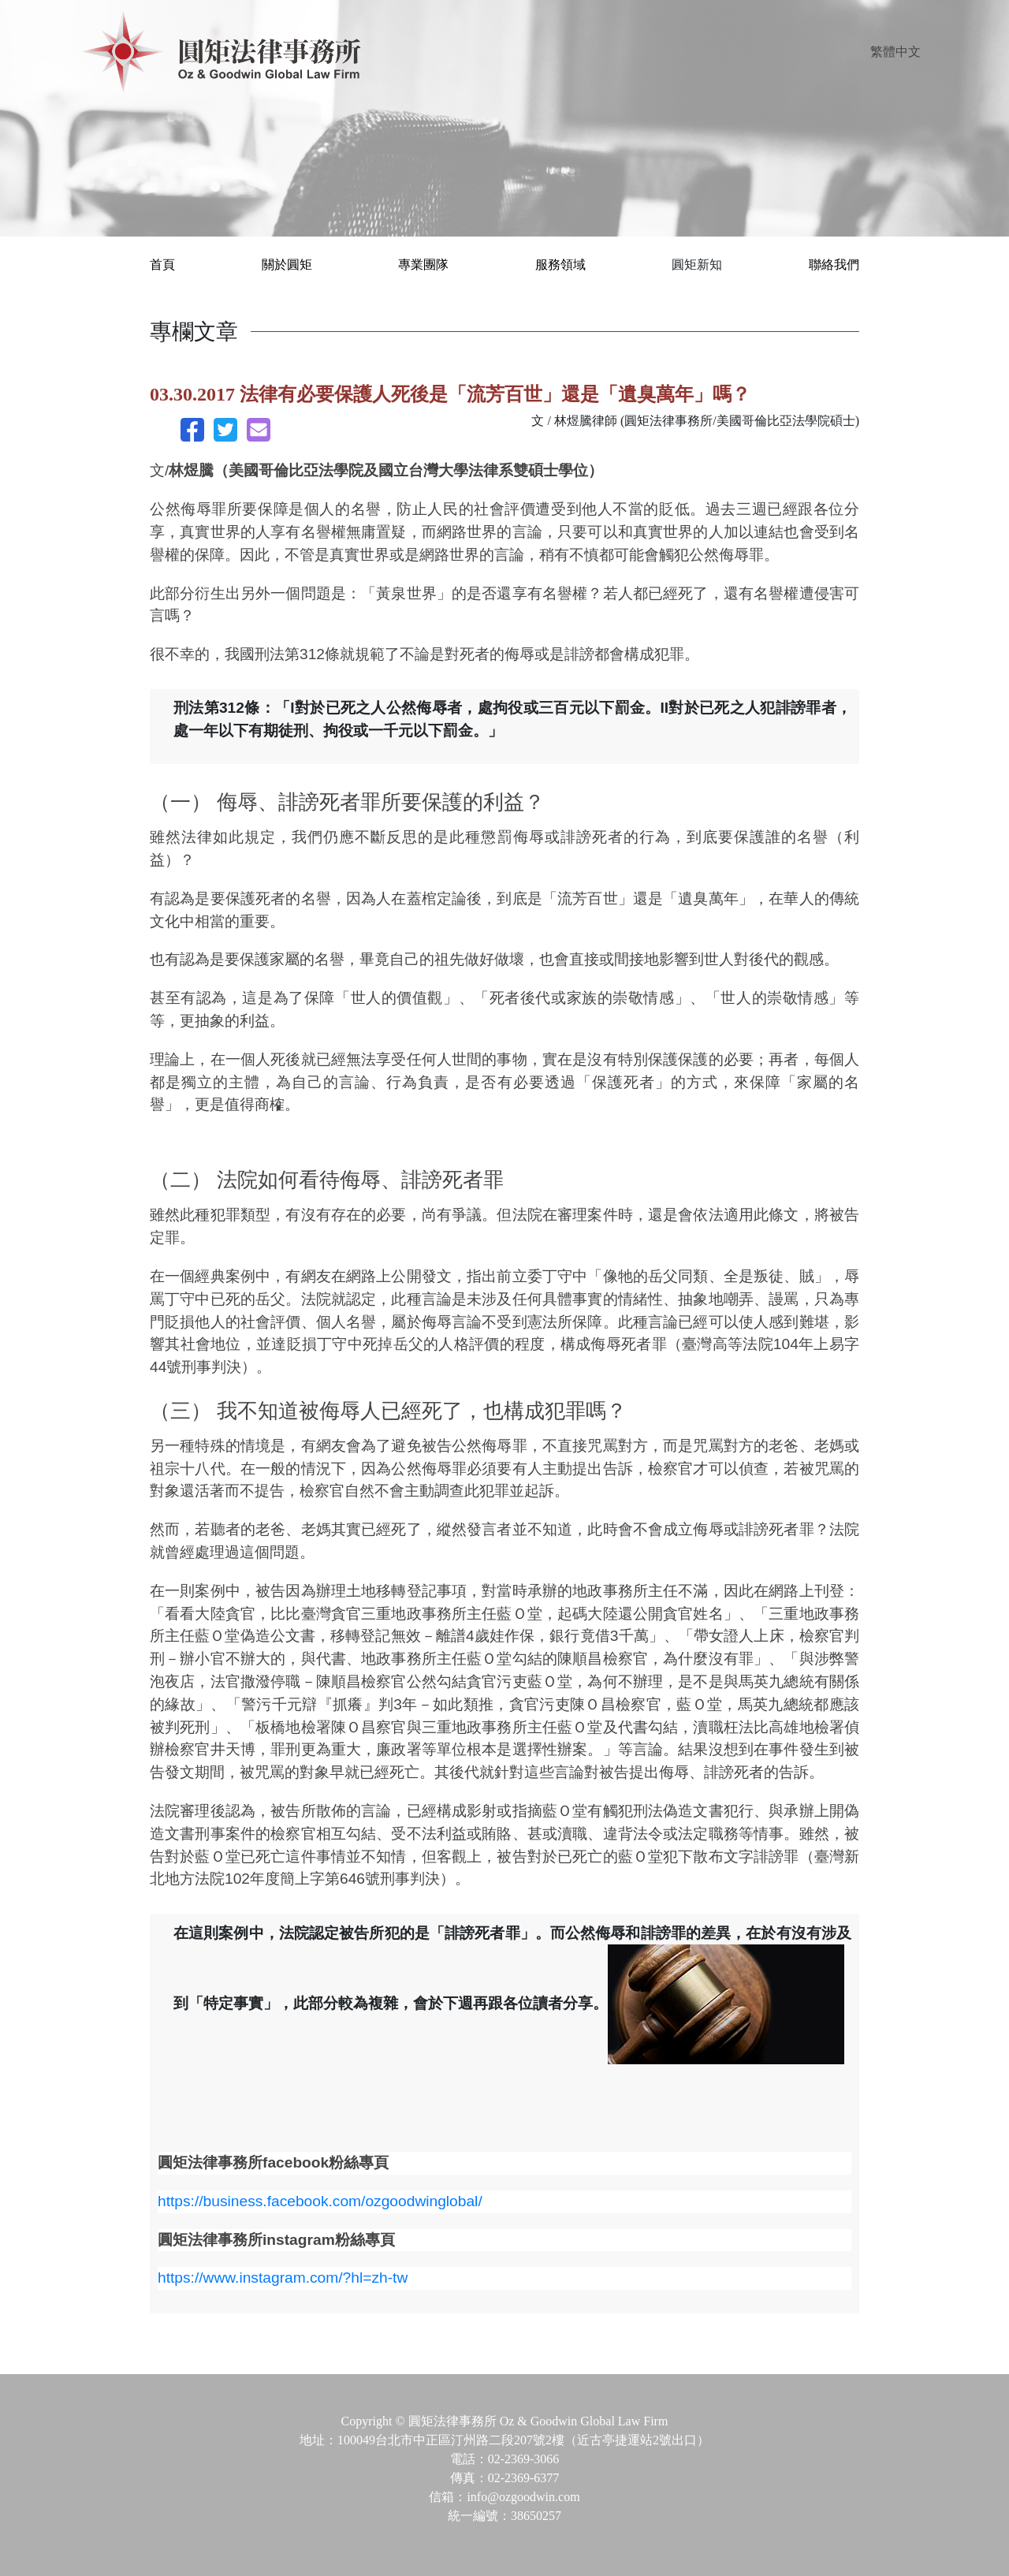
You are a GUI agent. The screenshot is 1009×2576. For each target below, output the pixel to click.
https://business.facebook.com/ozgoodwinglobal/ (320, 2201)
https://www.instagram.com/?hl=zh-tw (283, 2277)
